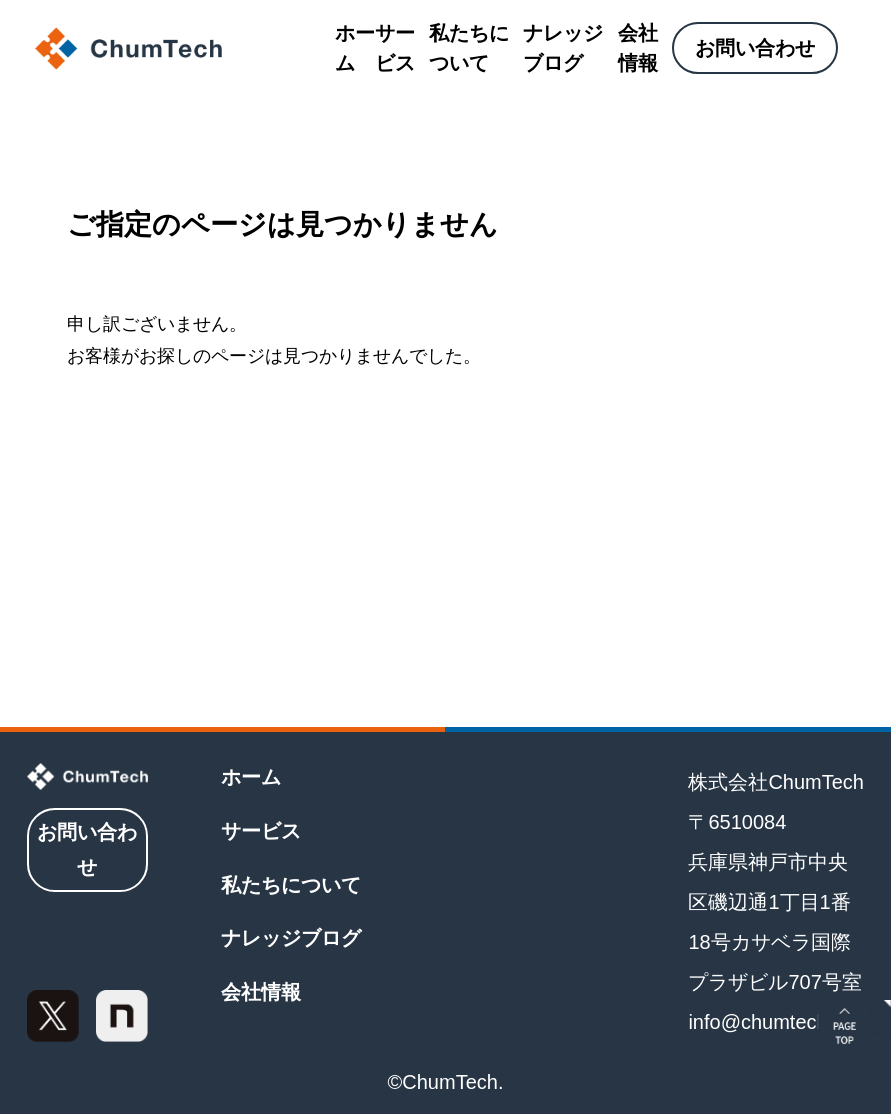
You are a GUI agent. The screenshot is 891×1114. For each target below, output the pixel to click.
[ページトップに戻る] (854, 1026)
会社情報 (638, 48)
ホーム (355, 48)
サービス (395, 48)
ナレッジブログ (563, 48)
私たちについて (469, 48)
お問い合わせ (755, 48)
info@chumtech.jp (768, 1022)
